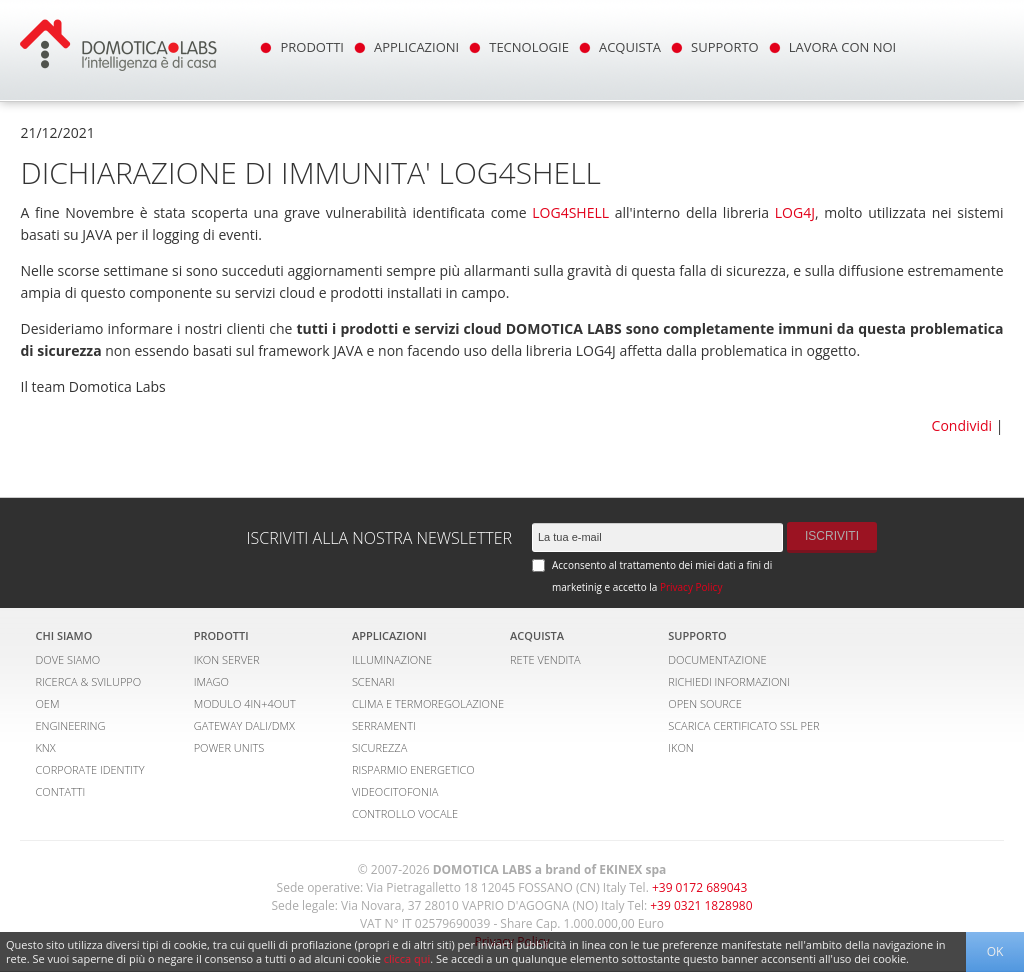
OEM (47, 703)
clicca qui (407, 958)
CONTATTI (60, 791)
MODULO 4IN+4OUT (245, 703)
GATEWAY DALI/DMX (244, 725)
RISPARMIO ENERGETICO (413, 769)
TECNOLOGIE (529, 47)
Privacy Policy (691, 587)
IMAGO (211, 681)
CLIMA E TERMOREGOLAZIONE (428, 703)
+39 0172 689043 (699, 887)
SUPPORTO (725, 47)
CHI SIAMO (63, 635)
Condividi (962, 425)
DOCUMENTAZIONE (717, 659)
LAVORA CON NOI (843, 47)
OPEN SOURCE (704, 703)
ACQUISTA (630, 47)
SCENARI (373, 681)
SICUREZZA (379, 747)
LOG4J (795, 212)
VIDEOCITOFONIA (395, 791)
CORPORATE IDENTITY (89, 769)
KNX (45, 747)
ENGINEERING (70, 725)
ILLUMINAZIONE (392, 659)
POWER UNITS (229, 747)
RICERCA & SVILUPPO (88, 681)
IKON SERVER (227, 659)
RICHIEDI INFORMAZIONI (729, 681)
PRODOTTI (311, 47)
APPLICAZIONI (416, 47)
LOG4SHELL (570, 212)
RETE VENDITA (545, 659)
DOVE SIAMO (67, 659)
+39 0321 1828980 (701, 905)
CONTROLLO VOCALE (405, 813)
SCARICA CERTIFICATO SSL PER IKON (743, 736)
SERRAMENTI (384, 725)
